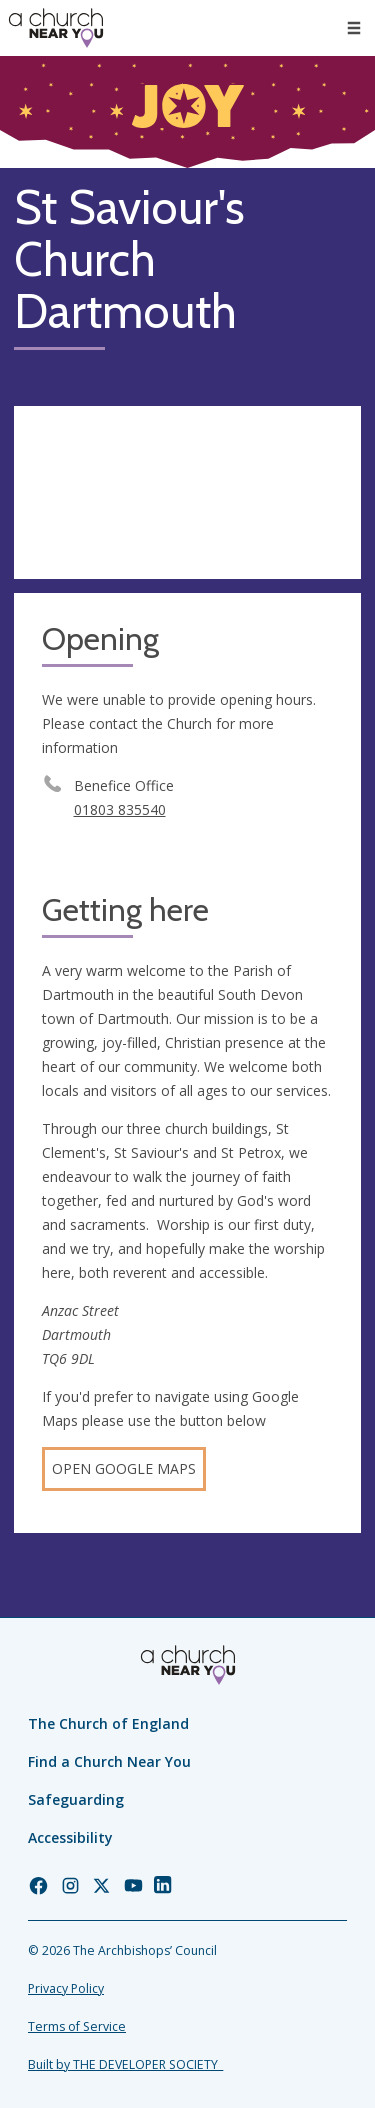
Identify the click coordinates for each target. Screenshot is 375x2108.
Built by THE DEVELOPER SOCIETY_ (125, 2064)
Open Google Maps (124, 1468)
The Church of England (108, 1723)
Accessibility (70, 1837)
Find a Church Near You (109, 1761)
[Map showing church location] (187, 493)
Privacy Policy (66, 1988)
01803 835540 (120, 809)
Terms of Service (77, 2026)
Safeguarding (76, 1799)
